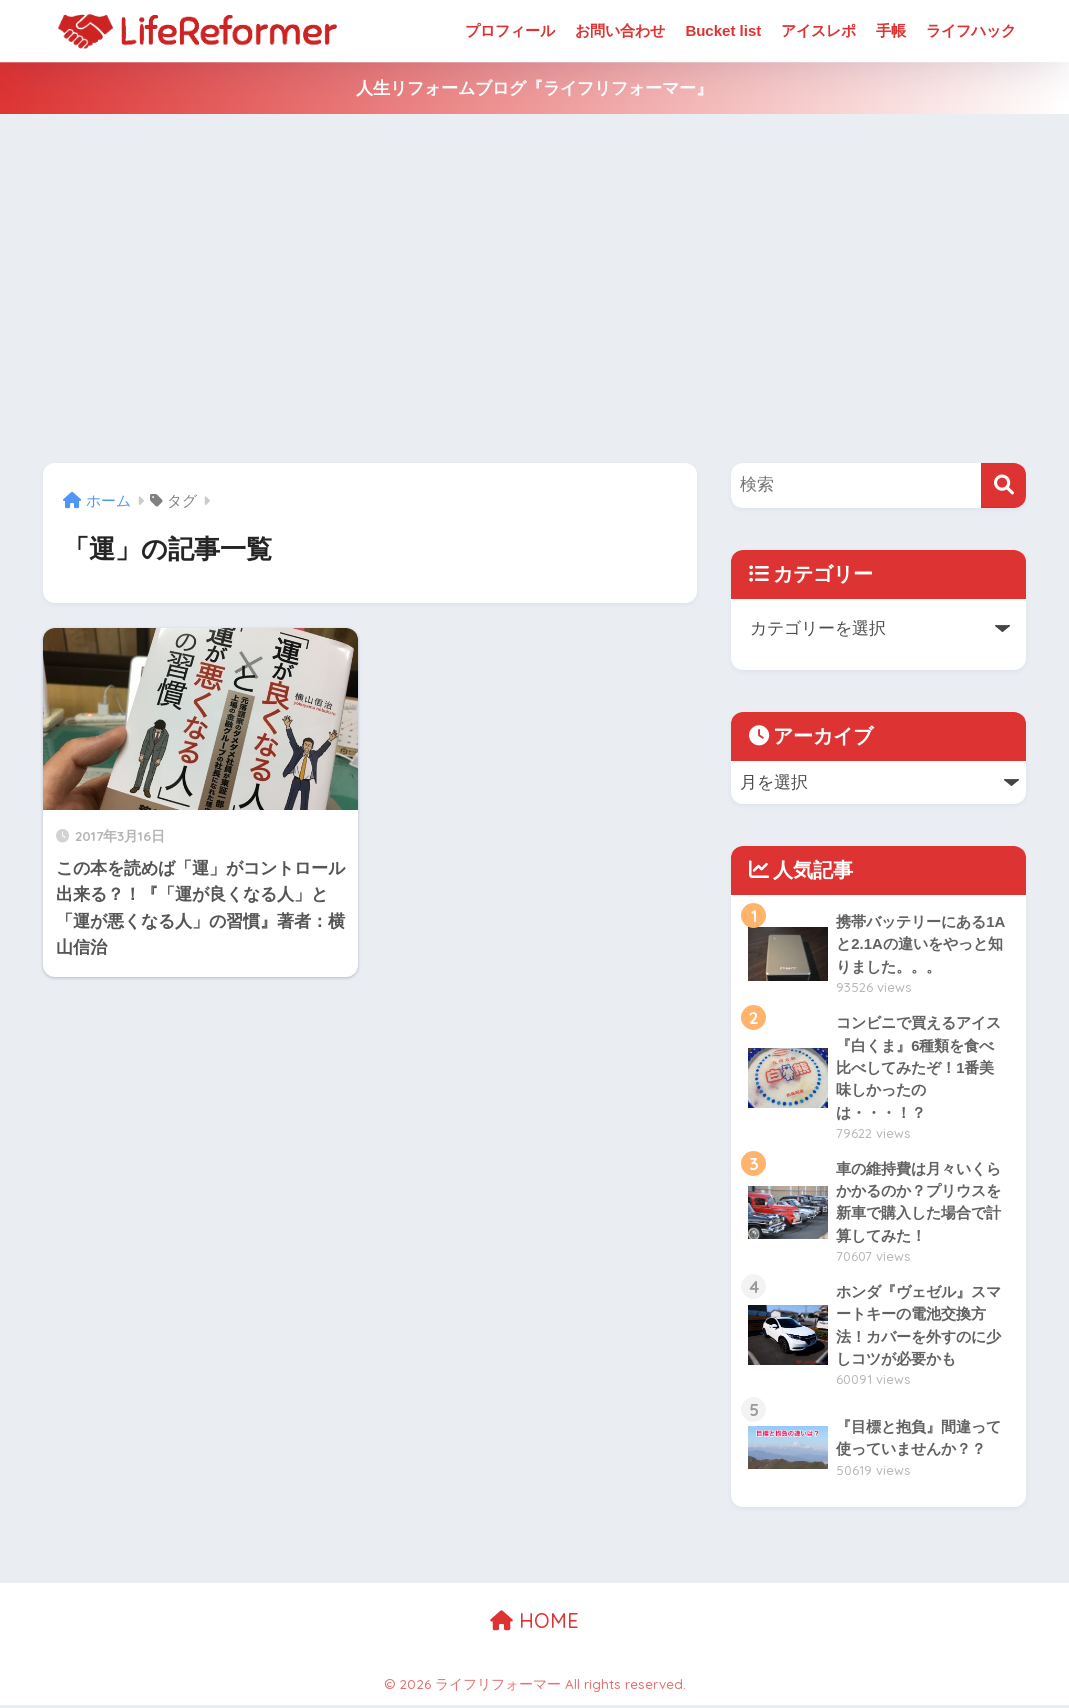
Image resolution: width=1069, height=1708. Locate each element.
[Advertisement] (534, 289)
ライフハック (971, 30)
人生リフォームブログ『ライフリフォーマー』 (534, 88)
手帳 (891, 30)
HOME (534, 1623)
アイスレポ (818, 30)
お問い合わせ (620, 30)
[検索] (1003, 485)
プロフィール (510, 30)
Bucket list (723, 30)
